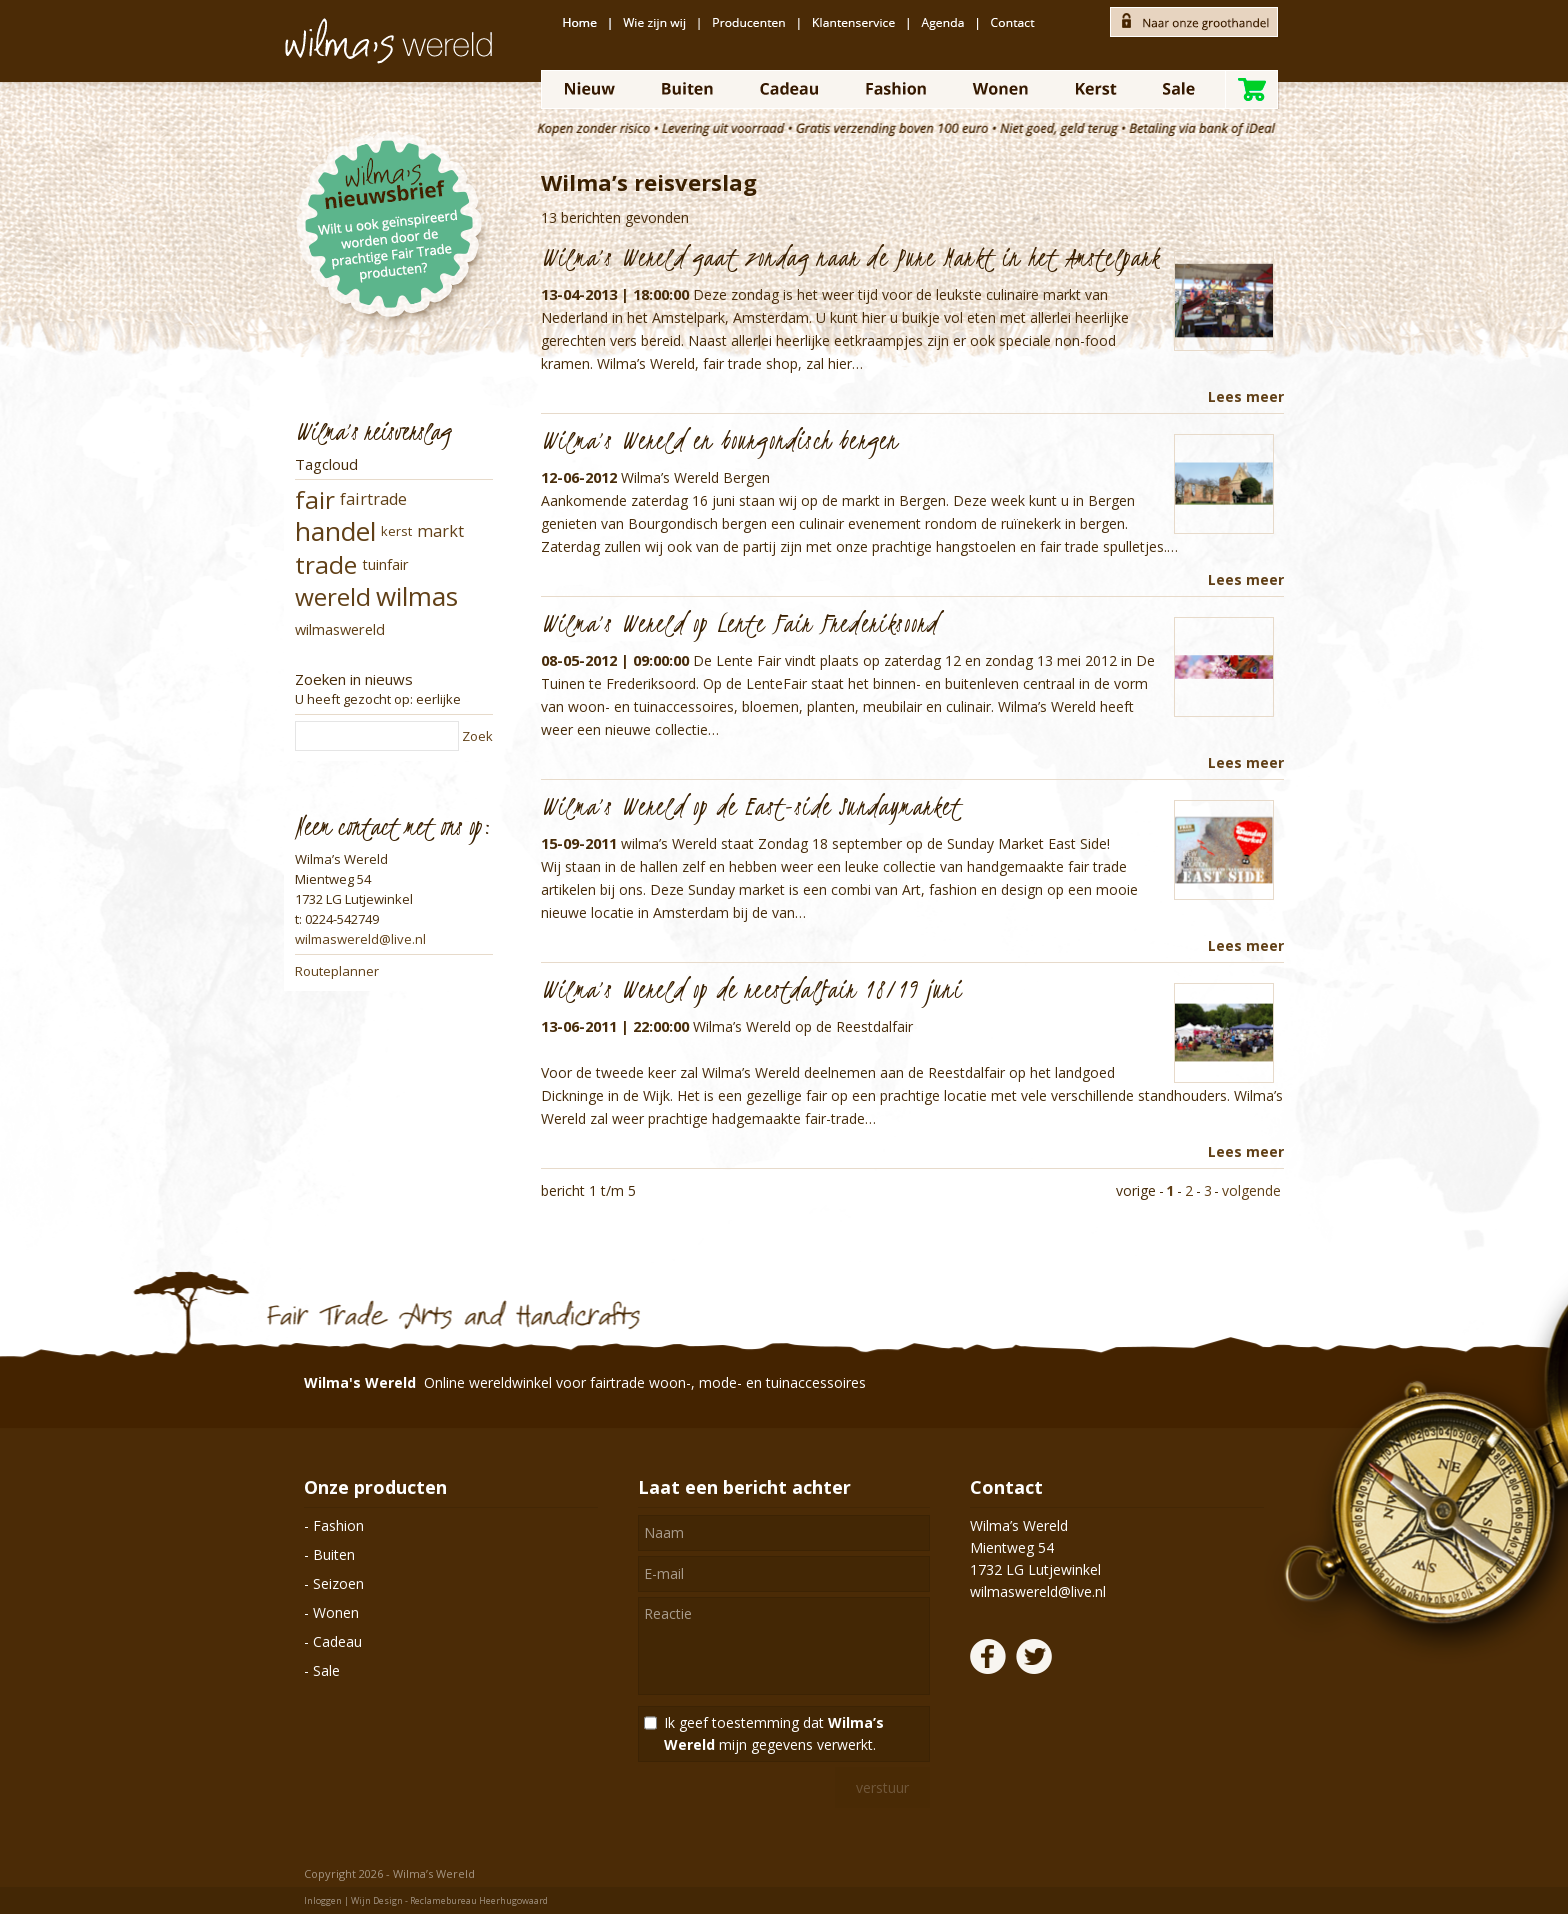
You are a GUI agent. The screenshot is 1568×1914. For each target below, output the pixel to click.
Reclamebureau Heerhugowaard (479, 1900)
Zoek (477, 736)
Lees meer (1246, 396)
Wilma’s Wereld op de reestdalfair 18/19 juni (751, 989)
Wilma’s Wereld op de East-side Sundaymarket (751, 806)
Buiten (334, 1554)
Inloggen (323, 1900)
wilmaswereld (340, 629)
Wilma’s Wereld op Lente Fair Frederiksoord (739, 623)
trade (326, 564)
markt (440, 531)
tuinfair (385, 564)
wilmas (417, 596)
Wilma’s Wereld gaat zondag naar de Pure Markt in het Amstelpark (851, 257)
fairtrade (373, 499)
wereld (333, 596)
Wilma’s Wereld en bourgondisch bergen (719, 440)
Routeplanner (337, 971)
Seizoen (338, 1583)
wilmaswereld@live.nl (360, 939)
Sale (326, 1670)
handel (335, 531)
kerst (396, 531)
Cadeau (337, 1641)
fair (315, 499)
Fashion (338, 1525)
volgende (1251, 1190)
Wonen (336, 1612)
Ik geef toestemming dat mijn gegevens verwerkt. (774, 1733)
